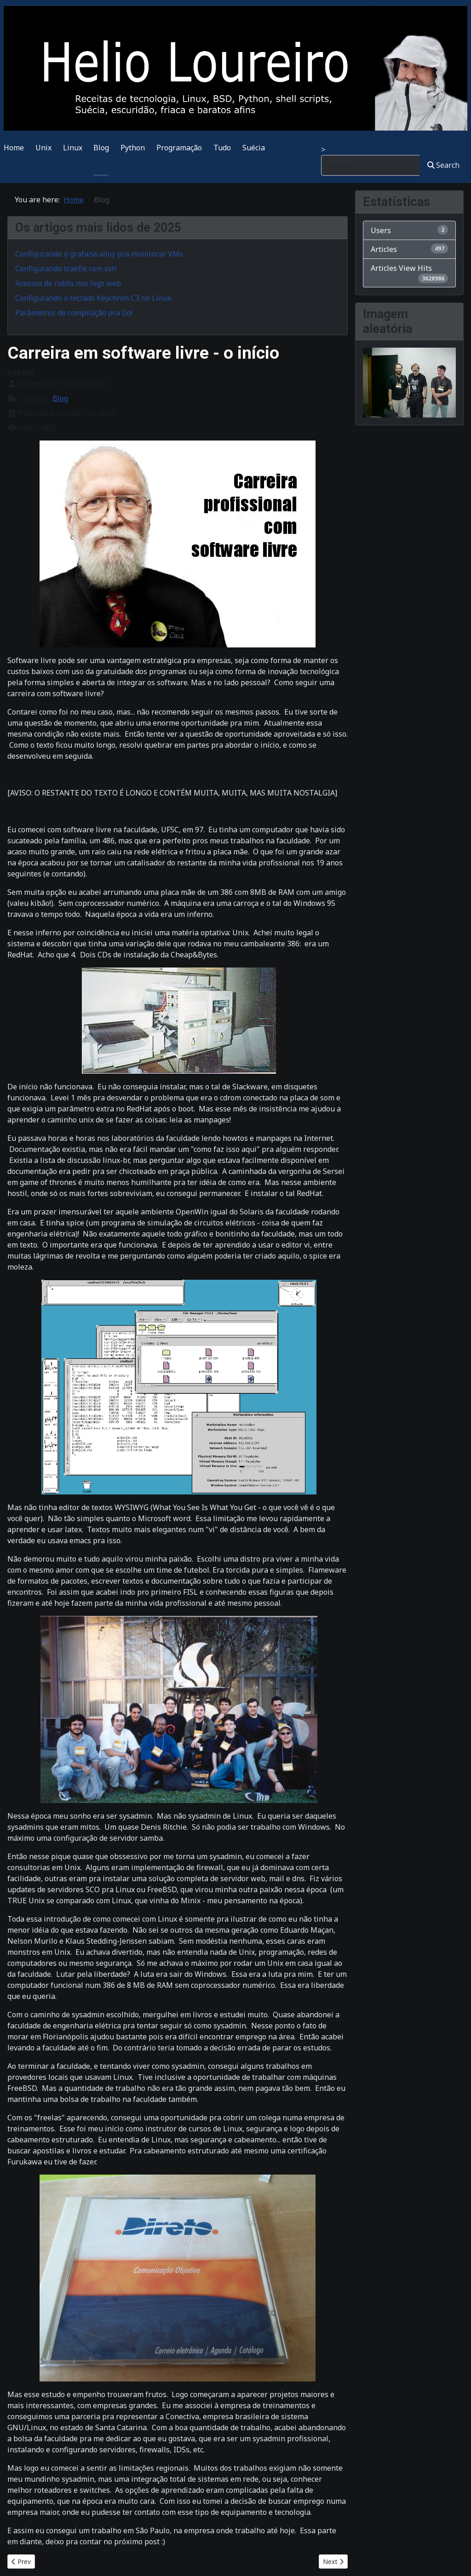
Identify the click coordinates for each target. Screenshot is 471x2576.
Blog (101, 148)
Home (14, 148)
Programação (179, 148)
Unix (43, 148)
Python (133, 148)
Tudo (222, 148)
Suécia (253, 148)
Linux (72, 148)
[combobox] (370, 165)
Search (443, 165)
